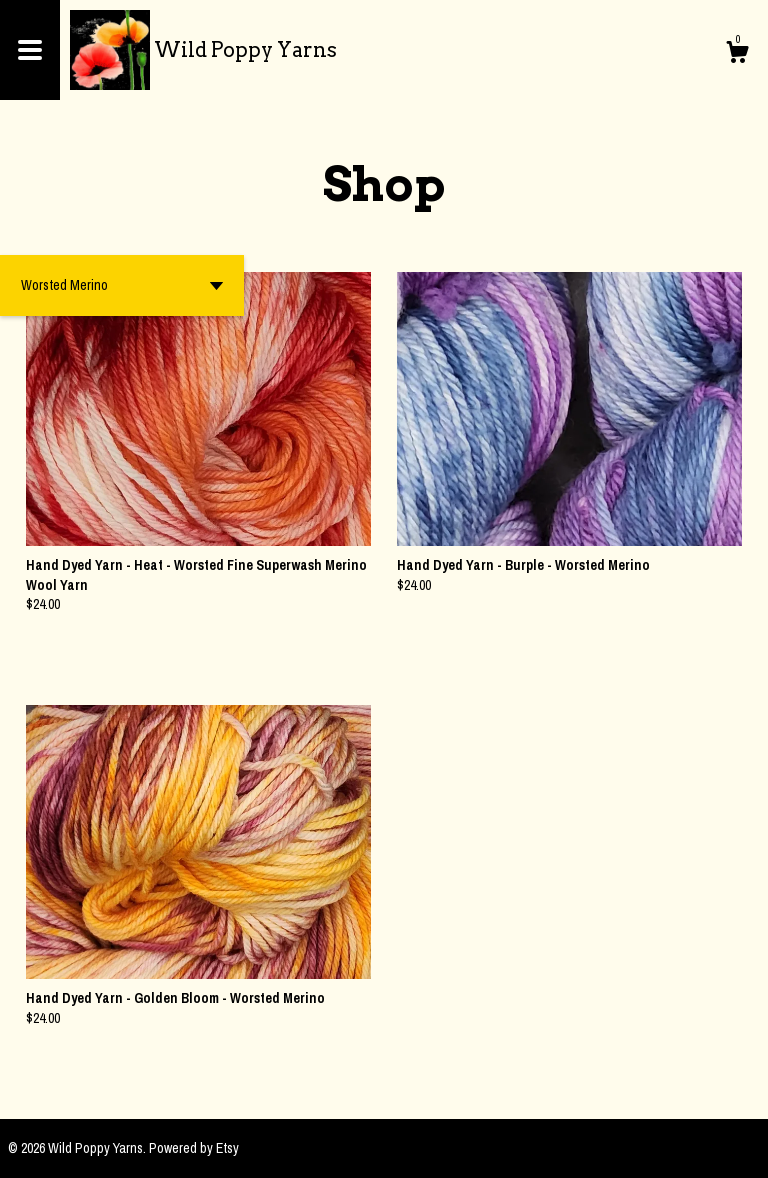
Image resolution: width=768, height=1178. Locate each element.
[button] (122, 285)
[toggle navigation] (30, 50)
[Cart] (737, 55)
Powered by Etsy (194, 1148)
